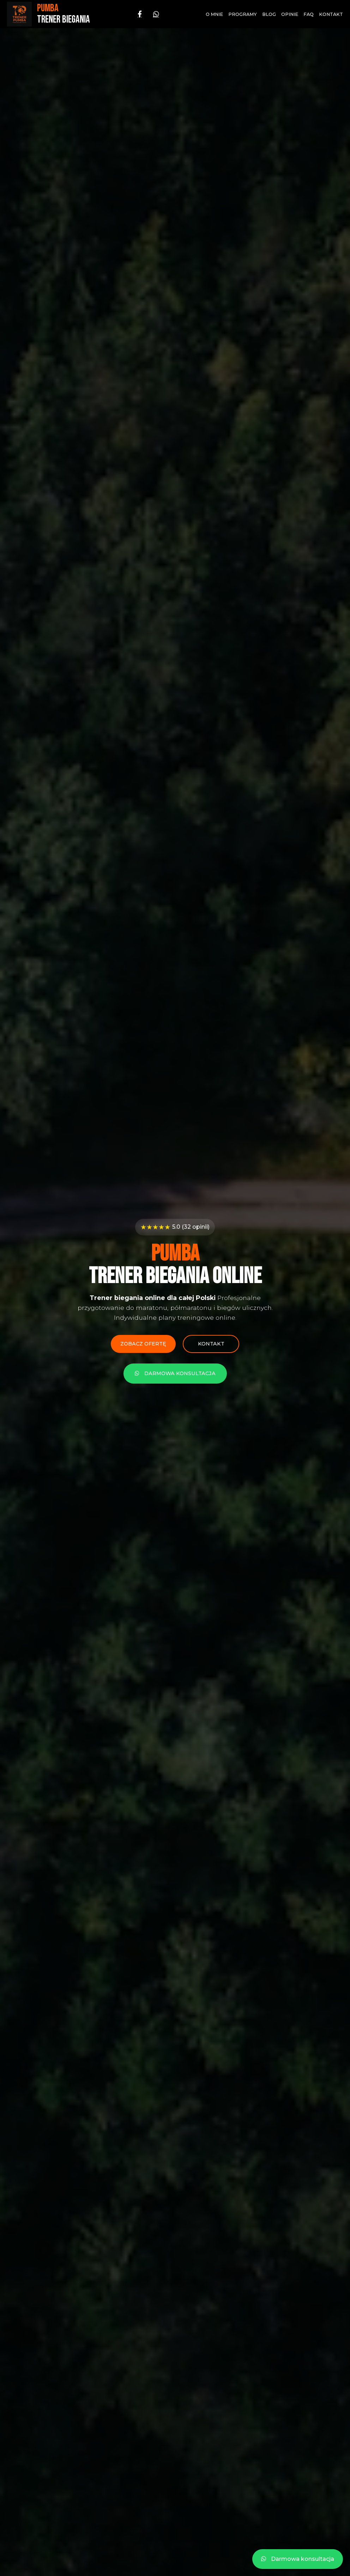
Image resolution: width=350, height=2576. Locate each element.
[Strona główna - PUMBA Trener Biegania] (48, 14)
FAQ (308, 14)
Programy (242, 14)
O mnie (214, 14)
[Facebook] (139, 14)
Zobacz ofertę (143, 1344)
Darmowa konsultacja (175, 1373)
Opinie (289, 14)
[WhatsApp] (156, 14)
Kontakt (331, 14)
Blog (269, 14)
